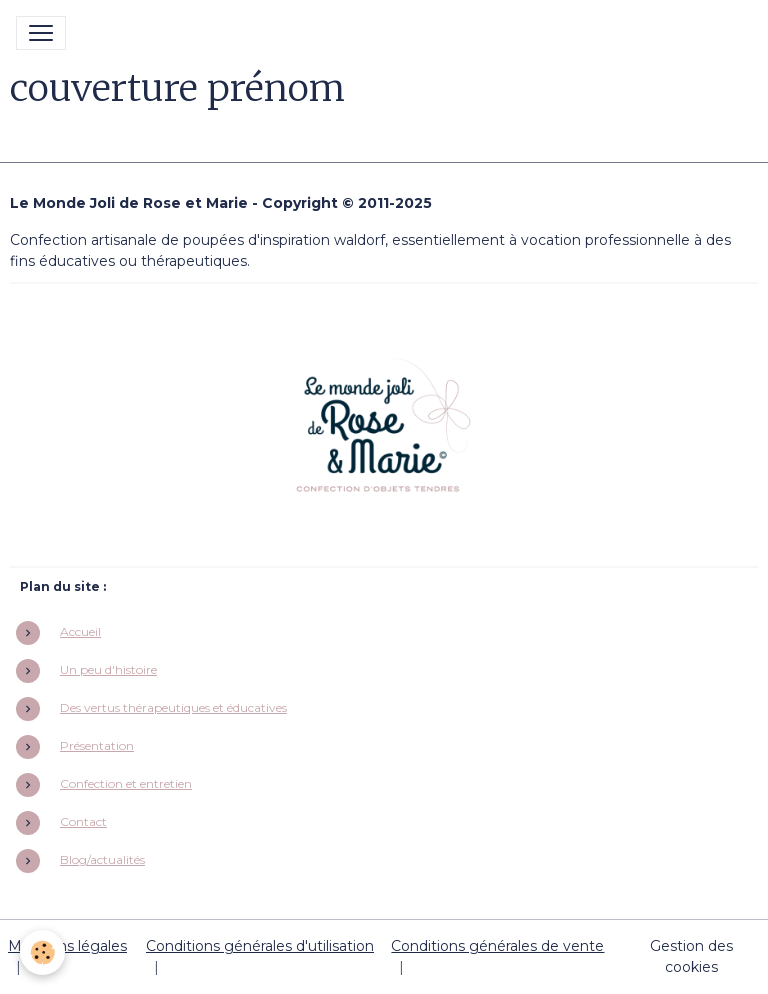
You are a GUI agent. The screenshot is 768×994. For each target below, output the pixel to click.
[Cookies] (42, 952)
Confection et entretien (126, 783)
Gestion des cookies (691, 956)
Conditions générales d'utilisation (260, 946)
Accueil (80, 631)
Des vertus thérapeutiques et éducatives (173, 707)
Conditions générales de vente (497, 946)
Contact (83, 821)
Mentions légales (67, 946)
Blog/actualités (102, 859)
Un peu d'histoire (108, 669)
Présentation (97, 745)
